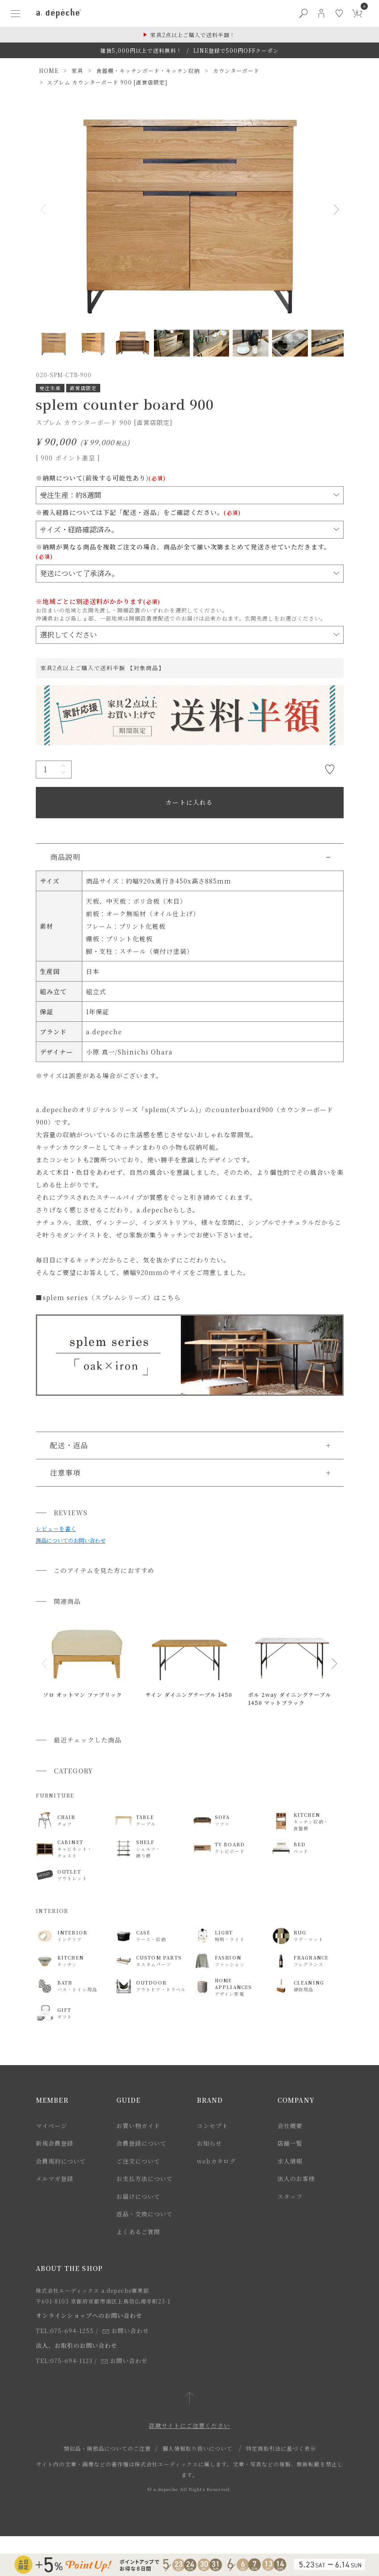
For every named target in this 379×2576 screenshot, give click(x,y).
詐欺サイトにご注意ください (189, 2425)
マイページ (51, 2125)
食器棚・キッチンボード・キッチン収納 (148, 70)
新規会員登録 (54, 2143)
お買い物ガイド (138, 2125)
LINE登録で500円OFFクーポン (236, 50)
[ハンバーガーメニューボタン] (16, 13)
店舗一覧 (289, 2143)
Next (333, 209)
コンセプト (212, 2125)
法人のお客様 (296, 2178)
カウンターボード (236, 70)
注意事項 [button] (65, 1472)
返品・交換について (144, 2214)
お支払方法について (144, 2178)
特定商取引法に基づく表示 (281, 2448)
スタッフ (289, 2196)
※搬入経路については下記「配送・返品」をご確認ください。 (138, 512)
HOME (49, 70)
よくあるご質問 (138, 2231)
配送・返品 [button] (69, 1445)
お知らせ (209, 2143)
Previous (46, 209)
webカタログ (216, 2161)
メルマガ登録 (54, 2178)
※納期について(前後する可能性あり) (101, 477)
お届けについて (138, 2196)
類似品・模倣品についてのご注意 (107, 2448)
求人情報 (289, 2161)
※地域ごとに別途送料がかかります (98, 601)
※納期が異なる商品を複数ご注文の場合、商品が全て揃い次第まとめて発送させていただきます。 (183, 551)
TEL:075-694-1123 (64, 2360)
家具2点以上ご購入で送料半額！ (192, 34)
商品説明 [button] (65, 857)
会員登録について (141, 2143)
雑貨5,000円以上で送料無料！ (141, 50)
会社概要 (289, 2125)
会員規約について (61, 2161)
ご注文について (138, 2161)
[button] (44, 1664)
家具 (77, 70)
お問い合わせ (125, 2330)
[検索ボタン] (303, 13)
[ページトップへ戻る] (189, 2398)
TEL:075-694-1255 (65, 2330)
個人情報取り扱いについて (197, 2448)
